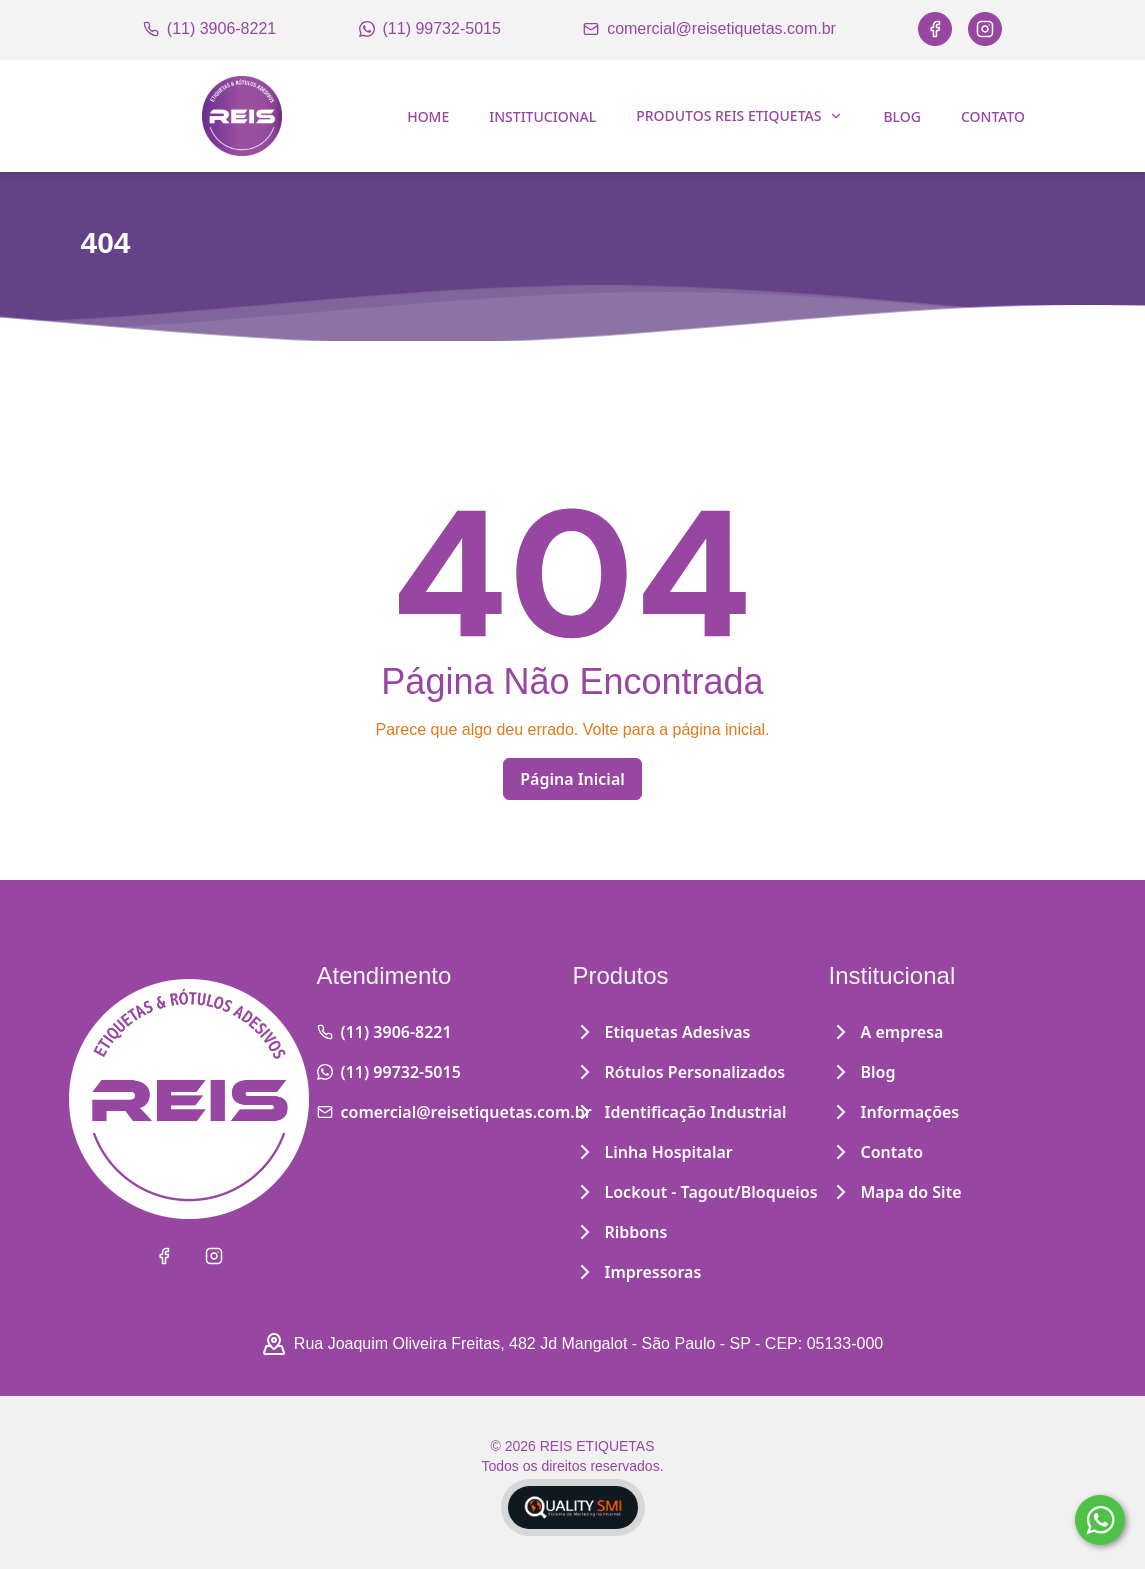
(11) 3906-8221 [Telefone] (209, 28)
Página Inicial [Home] (572, 779)
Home (428, 116)
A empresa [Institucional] (886, 1032)
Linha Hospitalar (653, 1152)
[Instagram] (985, 29)
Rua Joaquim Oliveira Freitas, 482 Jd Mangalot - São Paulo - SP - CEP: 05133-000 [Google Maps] (572, 1344)
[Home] (242, 116)
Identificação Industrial (680, 1112)
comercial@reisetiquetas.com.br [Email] (709, 28)
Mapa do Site (895, 1192)
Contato (993, 116)
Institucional (542, 116)
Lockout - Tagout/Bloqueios (695, 1192)
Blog (902, 116)
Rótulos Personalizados (679, 1072)
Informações (894, 1112)
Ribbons (620, 1232)
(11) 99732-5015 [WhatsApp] (430, 28)
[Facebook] (935, 29)
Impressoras (637, 1272)
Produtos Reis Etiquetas (739, 115)
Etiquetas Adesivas (662, 1032)
